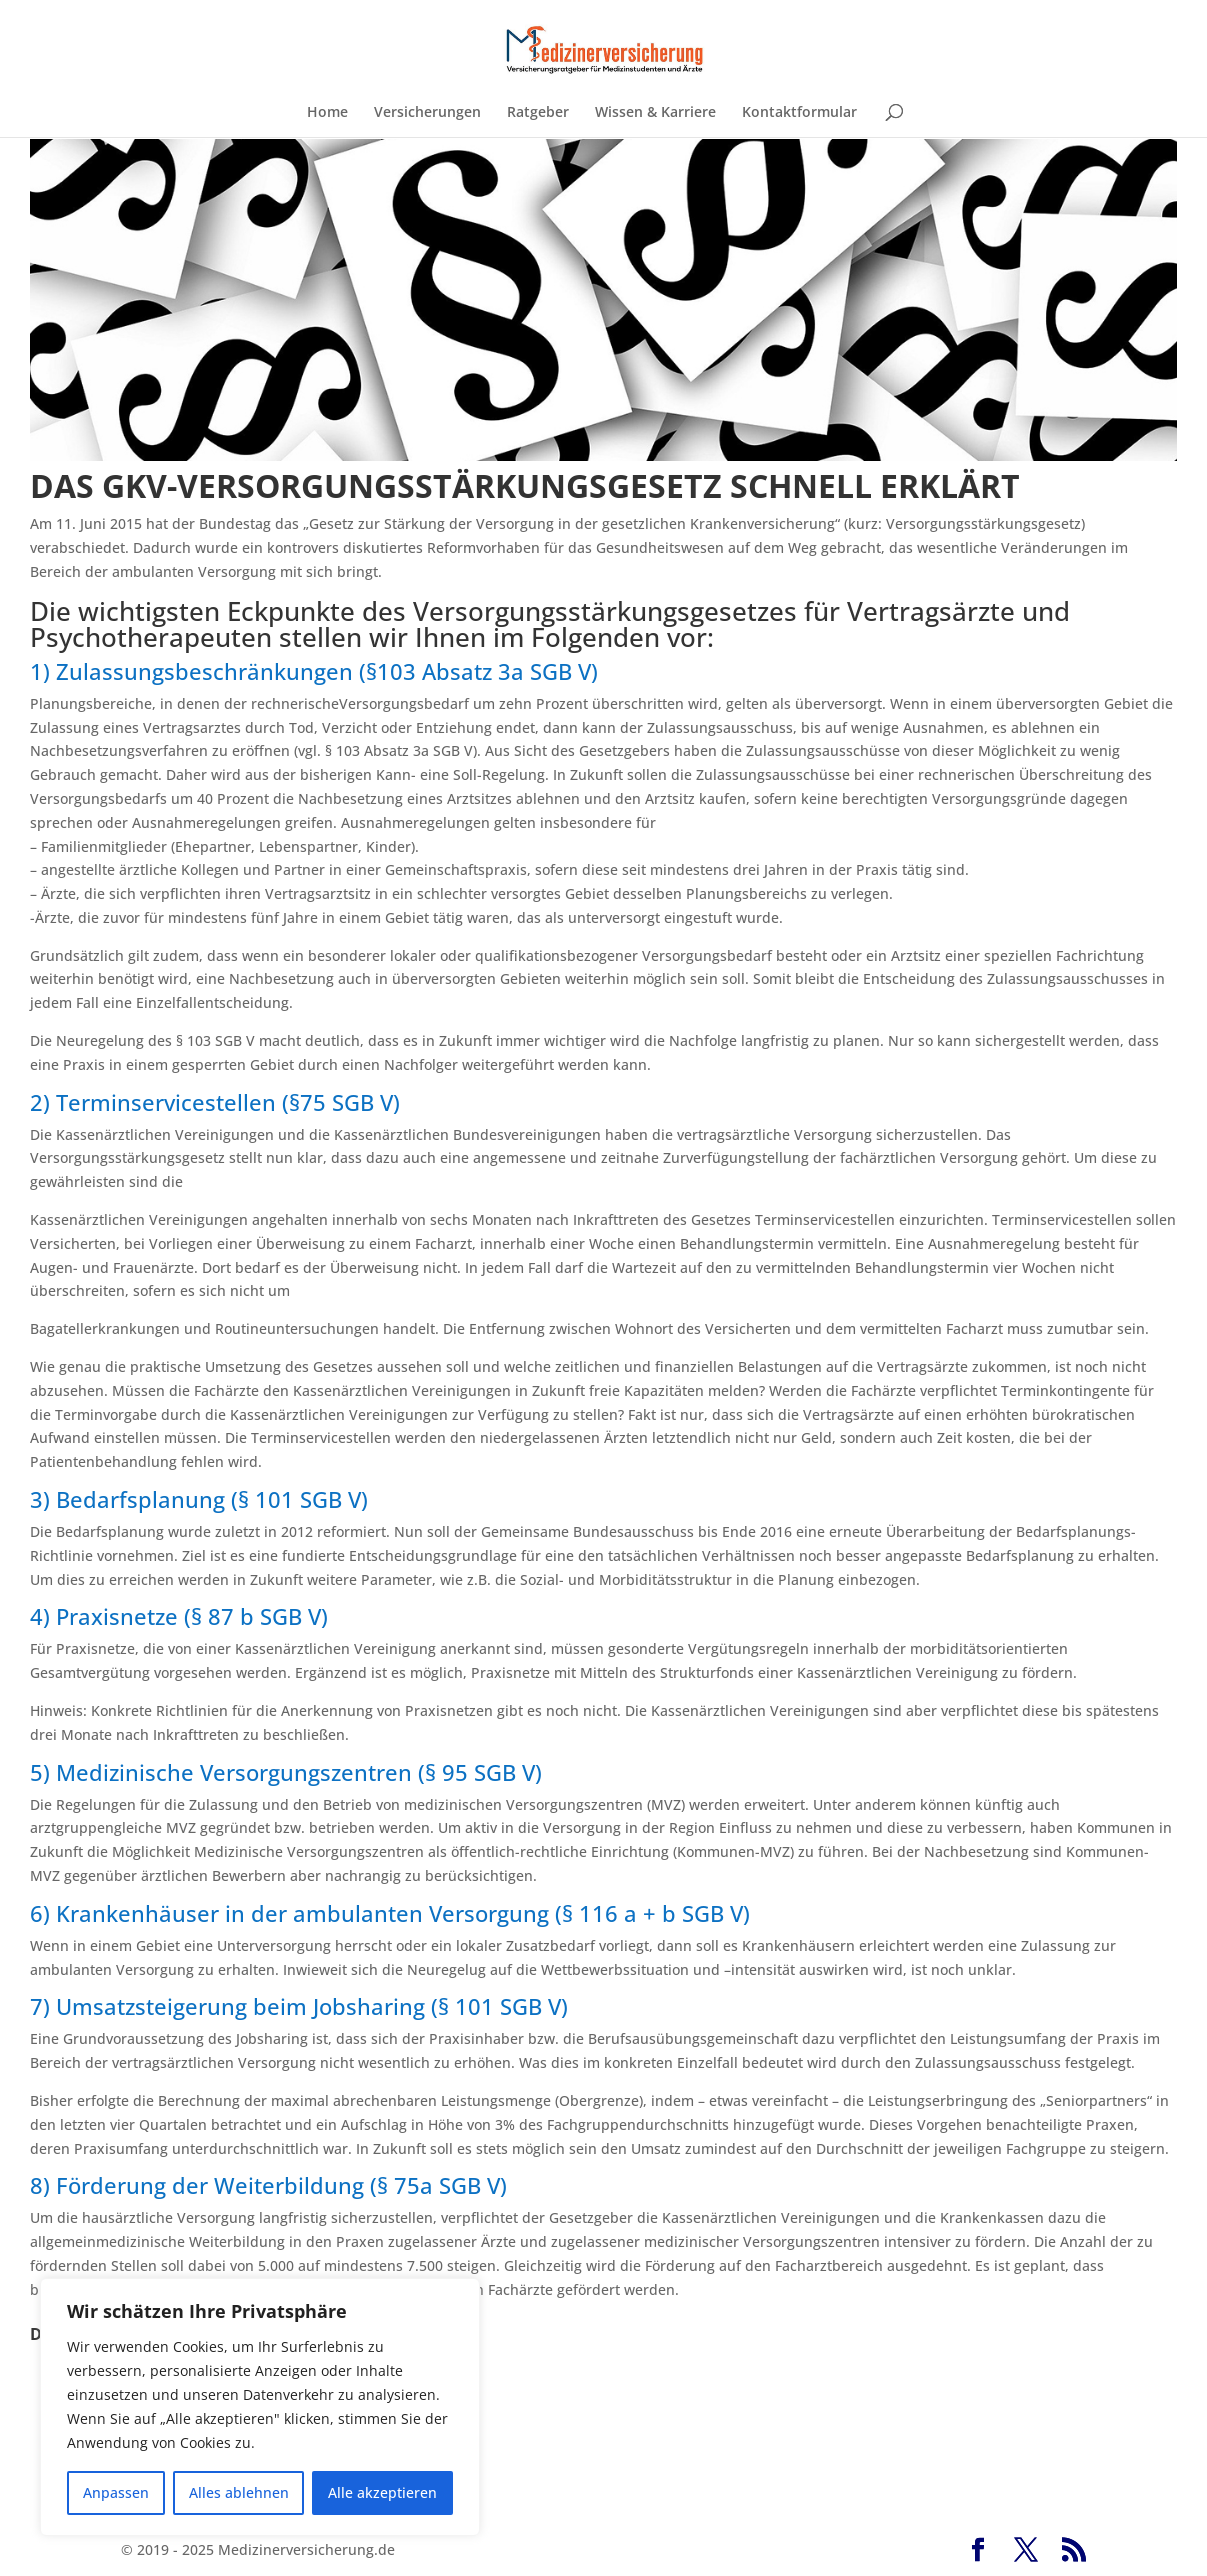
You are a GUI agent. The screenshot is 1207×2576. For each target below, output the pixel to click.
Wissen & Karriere (655, 113)
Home (327, 113)
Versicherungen (427, 113)
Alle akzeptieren (382, 2492)
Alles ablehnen (239, 2492)
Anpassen (116, 2492)
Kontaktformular (799, 113)
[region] (260, 2407)
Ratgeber (538, 113)
